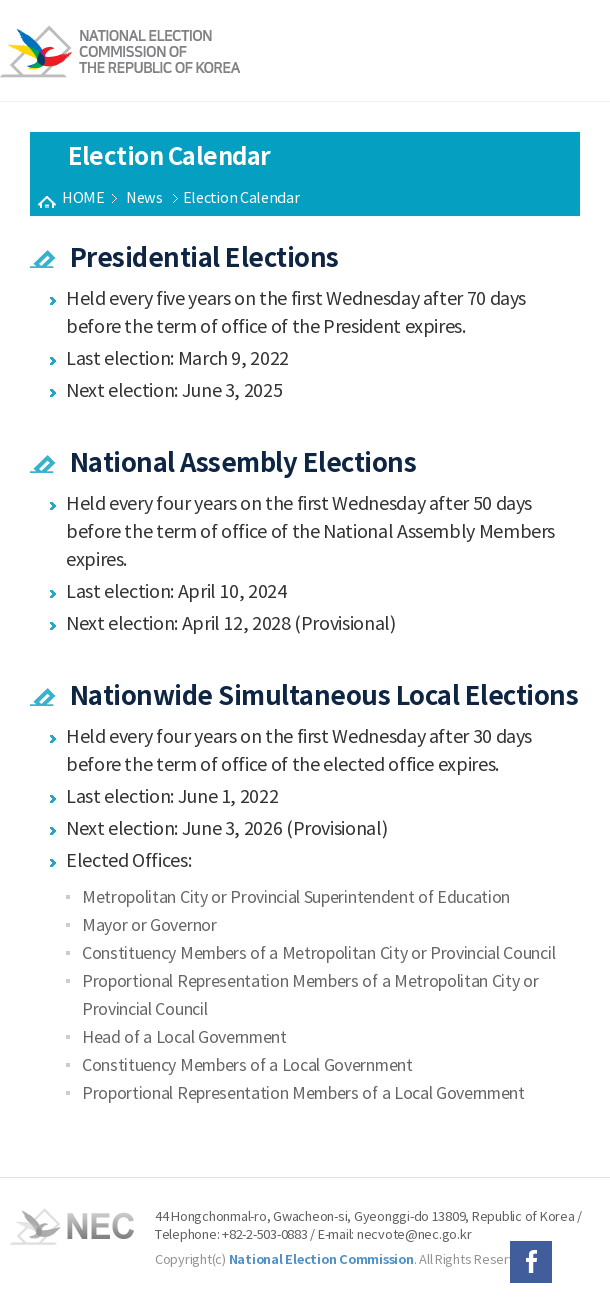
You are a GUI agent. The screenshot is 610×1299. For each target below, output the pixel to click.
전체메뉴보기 (578, 52)
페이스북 (531, 1262)
